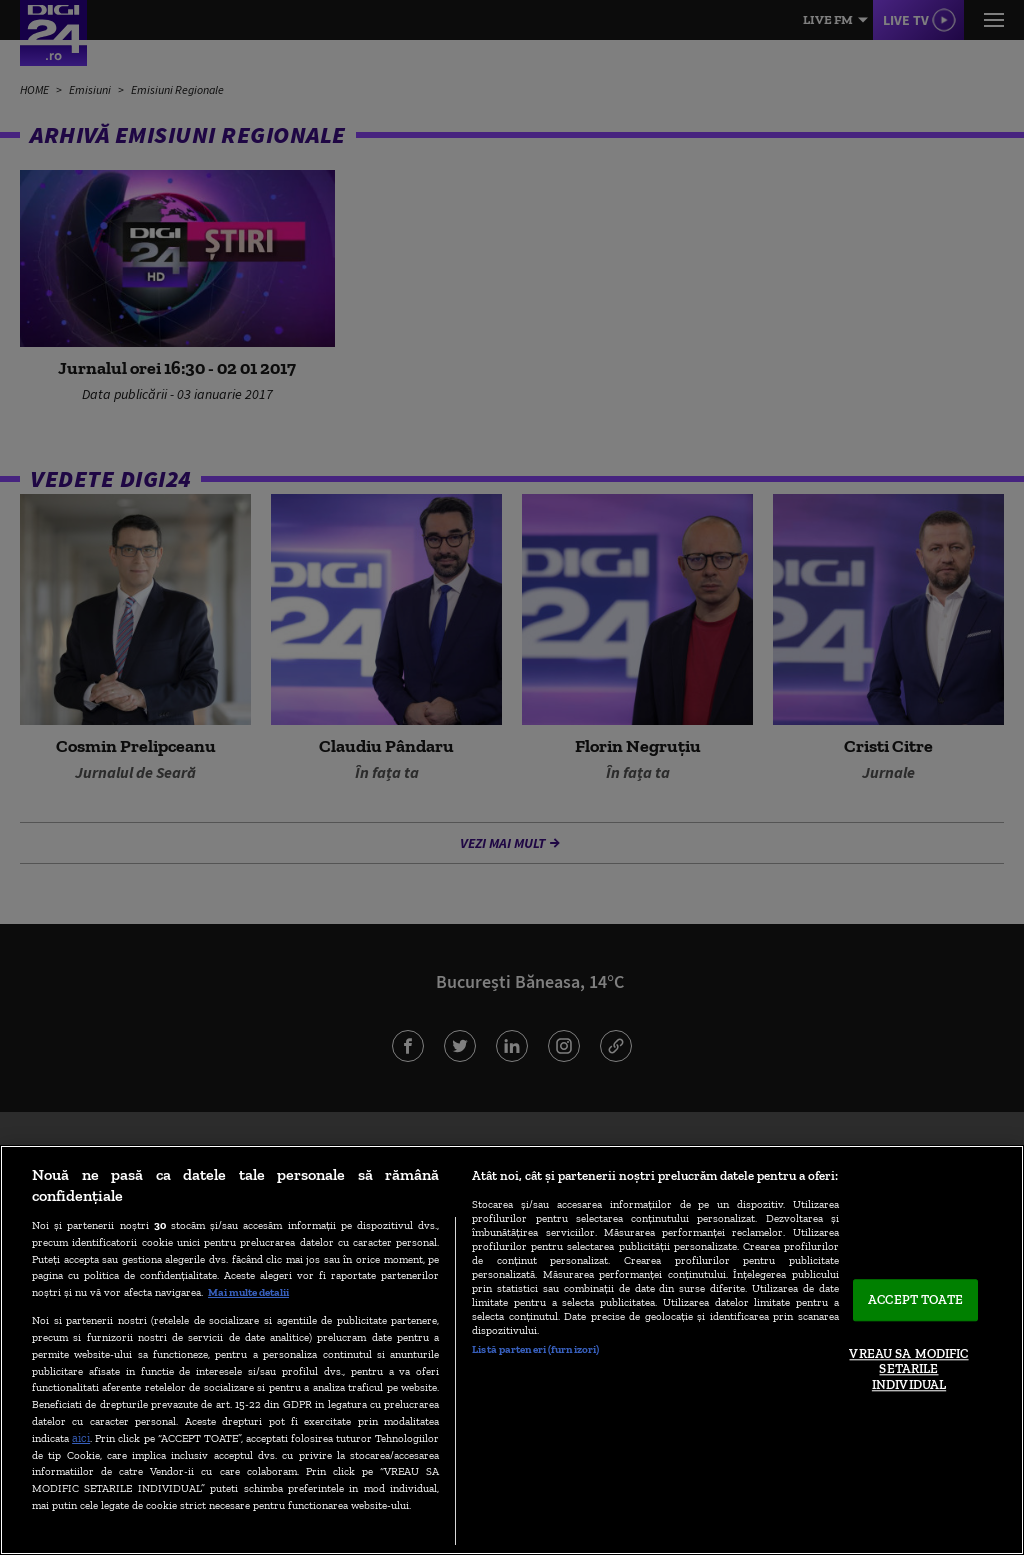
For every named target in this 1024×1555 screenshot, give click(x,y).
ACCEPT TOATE (915, 1300)
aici (81, 1437)
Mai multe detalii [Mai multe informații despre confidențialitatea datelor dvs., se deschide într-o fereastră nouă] (248, 1292)
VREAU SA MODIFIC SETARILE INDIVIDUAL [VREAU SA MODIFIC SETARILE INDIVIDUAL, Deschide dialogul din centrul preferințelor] (908, 1369)
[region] (512, 1350)
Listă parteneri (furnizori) (535, 1349)
